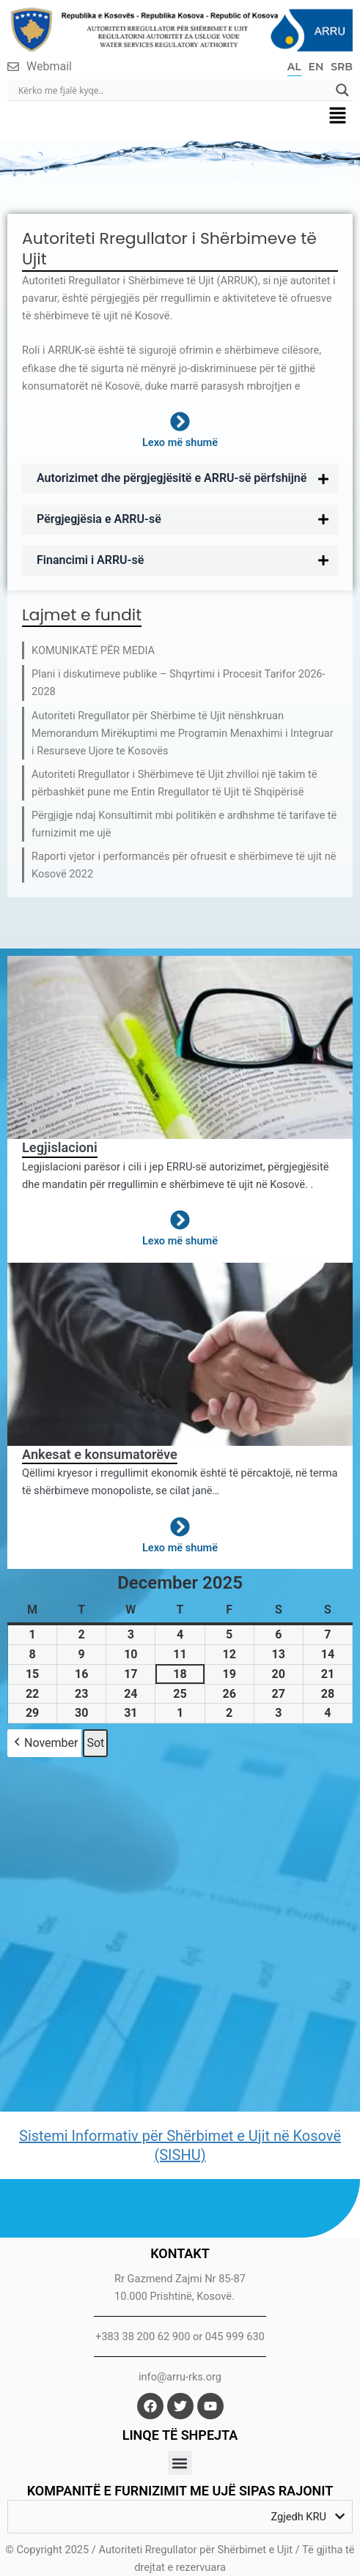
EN (316, 66)
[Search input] (173, 90)
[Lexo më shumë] (180, 421)
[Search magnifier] (342, 90)
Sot (95, 1743)
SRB (342, 66)
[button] (338, 116)
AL (294, 66)
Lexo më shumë (180, 442)
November (44, 1743)
